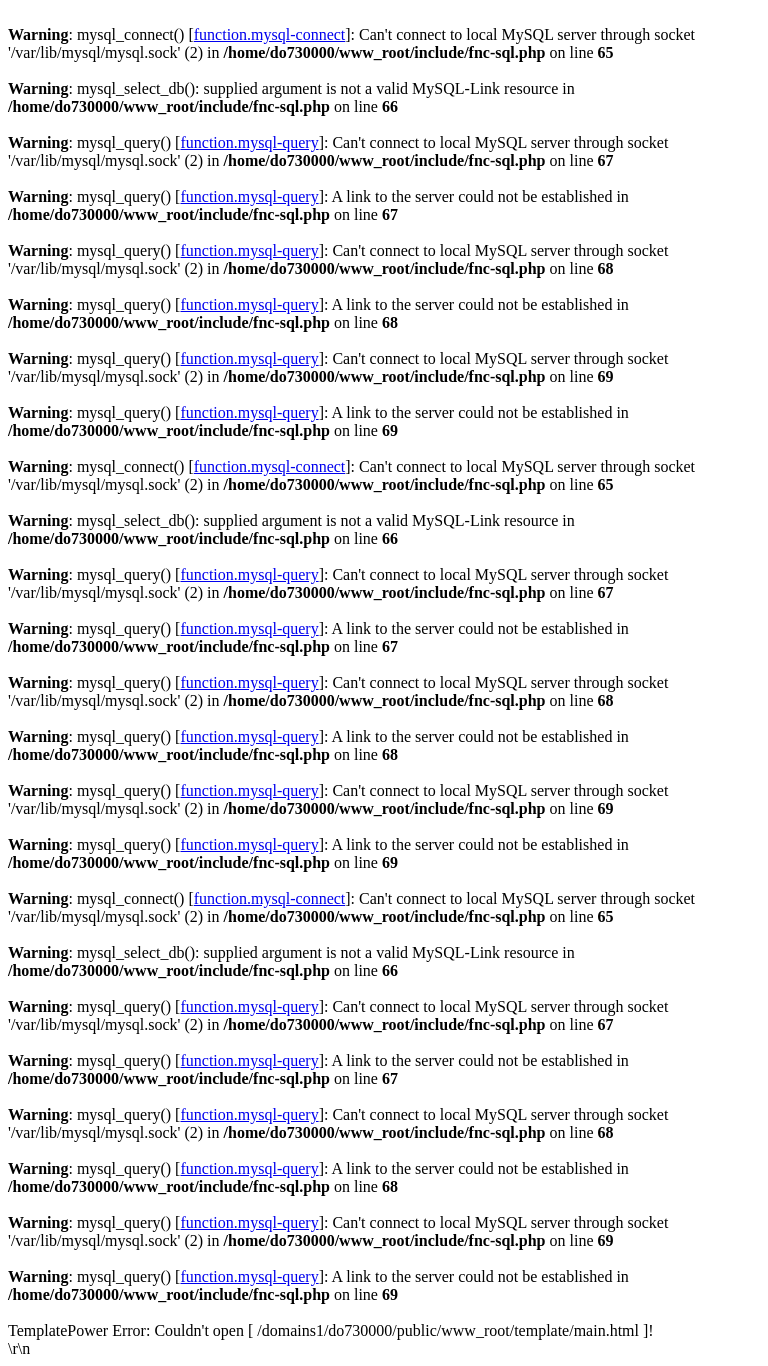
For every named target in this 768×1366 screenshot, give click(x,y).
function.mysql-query (249, 142)
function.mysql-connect (270, 34)
